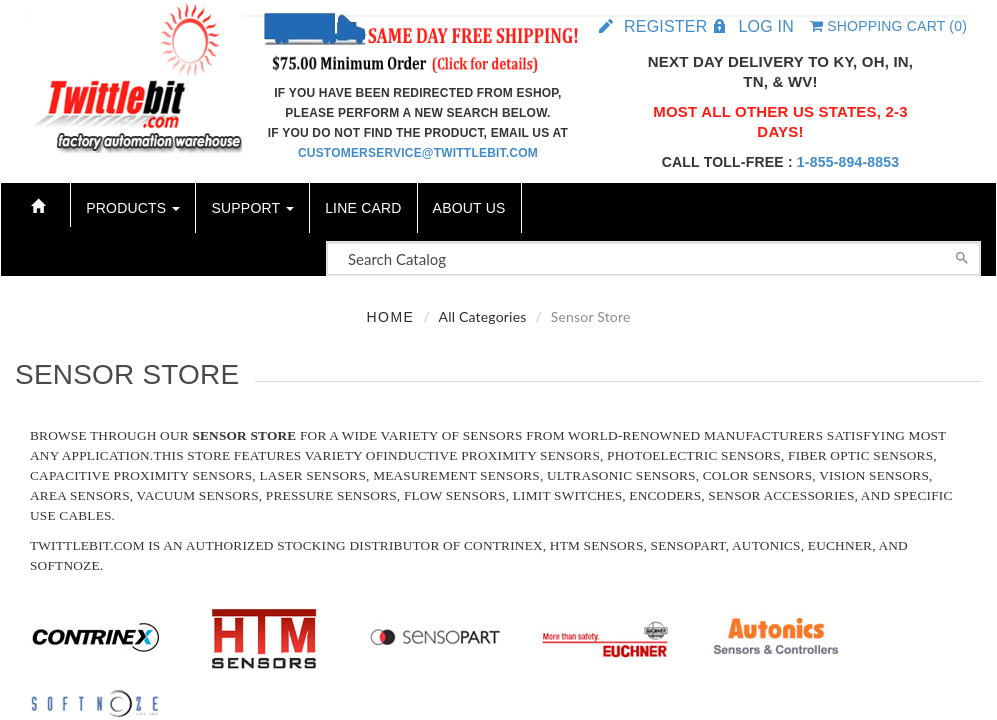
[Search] (962, 256)
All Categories (482, 316)
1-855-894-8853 (848, 162)
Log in (765, 26)
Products (133, 208)
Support (252, 208)
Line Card (363, 208)
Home (390, 317)
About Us (469, 208)
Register (665, 26)
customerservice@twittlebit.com (418, 153)
